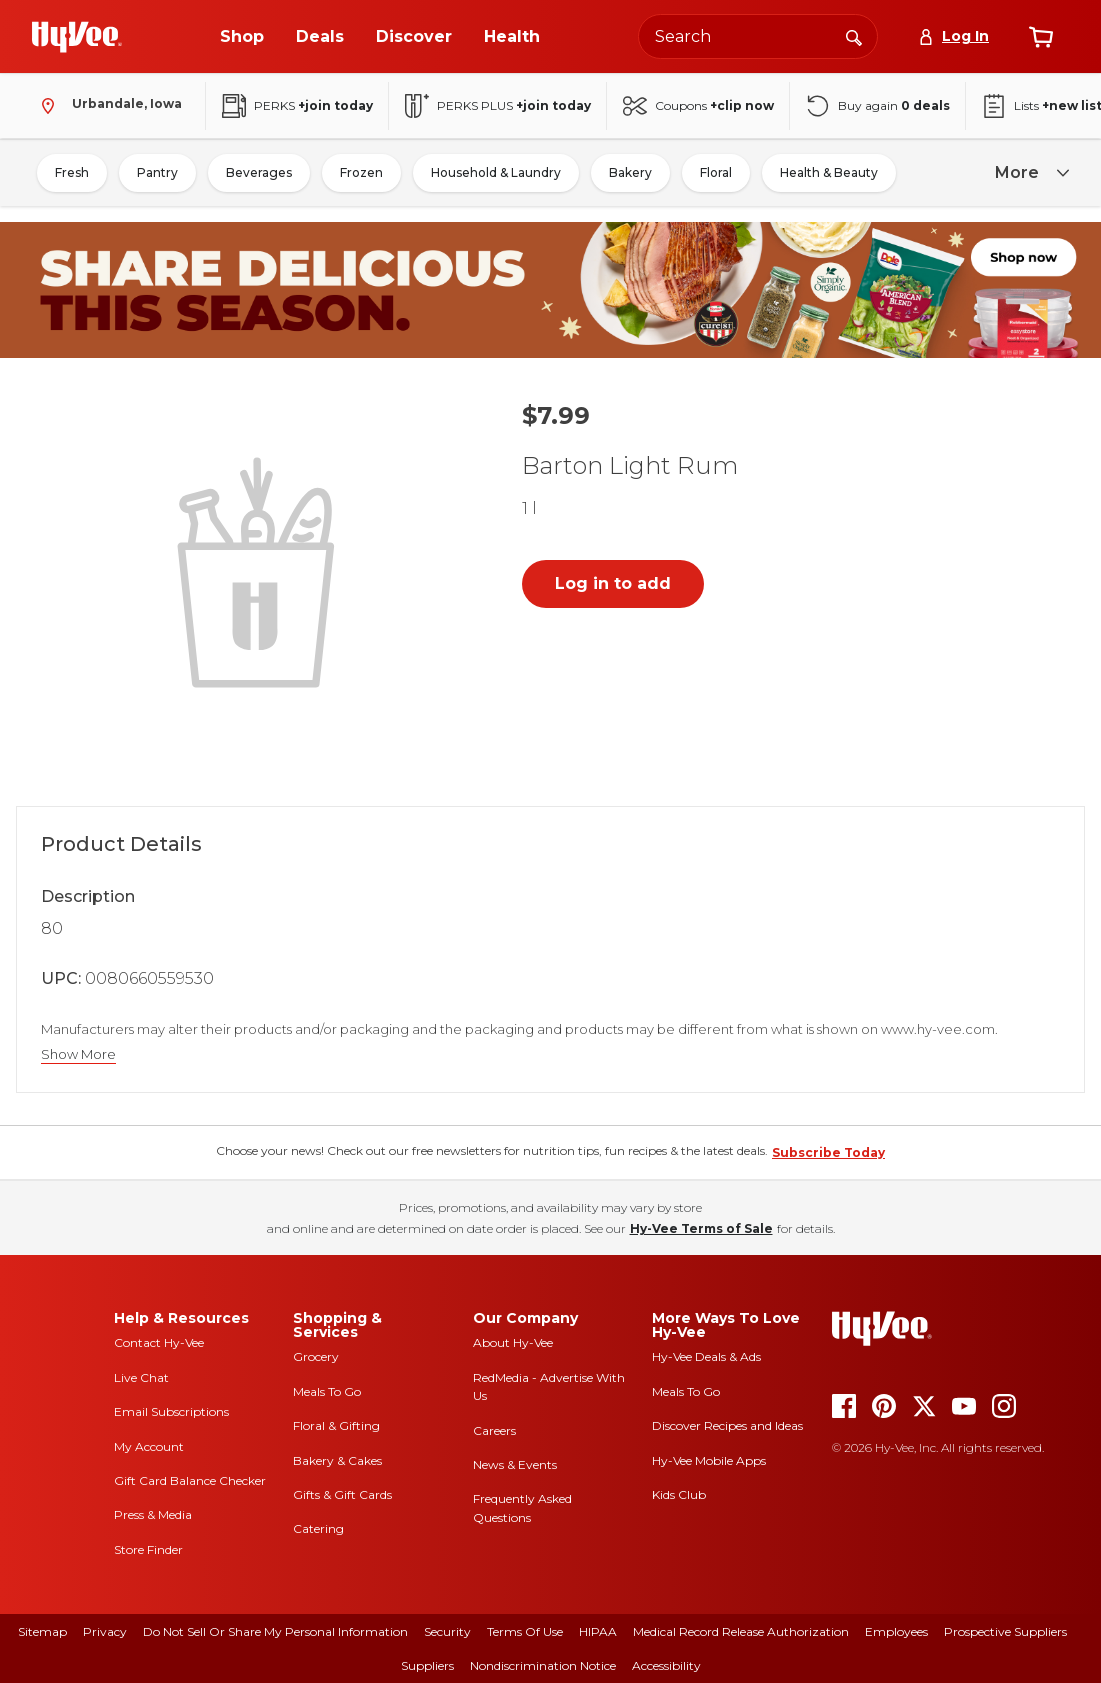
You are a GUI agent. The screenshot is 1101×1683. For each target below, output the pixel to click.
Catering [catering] (318, 1528)
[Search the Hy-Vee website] (758, 36)
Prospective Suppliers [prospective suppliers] (1005, 1631)
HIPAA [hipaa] (598, 1631)
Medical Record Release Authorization (741, 1631)
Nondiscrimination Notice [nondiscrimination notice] (543, 1665)
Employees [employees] (896, 1631)
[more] (1029, 173)
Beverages (259, 172)
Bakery (630, 172)
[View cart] (1041, 37)
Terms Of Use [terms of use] (525, 1631)
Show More (78, 1054)
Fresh (72, 172)
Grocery (316, 1356)
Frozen (361, 172)
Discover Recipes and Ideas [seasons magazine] (727, 1425)
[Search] (854, 36)
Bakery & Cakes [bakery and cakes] (337, 1460)
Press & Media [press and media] (153, 1514)
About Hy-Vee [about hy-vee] (513, 1342)
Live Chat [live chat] (141, 1377)
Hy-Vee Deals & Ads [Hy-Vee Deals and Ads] (706, 1356)
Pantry (157, 172)
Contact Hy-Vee (159, 1342)
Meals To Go (327, 1391)
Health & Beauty (829, 172)
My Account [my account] (149, 1446)
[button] (260, 570)
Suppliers (427, 1665)
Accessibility (666, 1665)
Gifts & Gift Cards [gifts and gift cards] (342, 1494)
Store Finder (148, 1549)
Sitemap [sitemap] (42, 1631)
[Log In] (953, 36)
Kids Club (679, 1494)
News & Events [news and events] (515, 1464)
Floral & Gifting (336, 1425)
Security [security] (447, 1631)
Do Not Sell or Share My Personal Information (275, 1631)
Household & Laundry (496, 172)
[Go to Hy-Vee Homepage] (77, 37)
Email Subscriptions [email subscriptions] (171, 1411)
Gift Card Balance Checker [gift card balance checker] (190, 1480)
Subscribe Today (828, 1152)
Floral (716, 172)
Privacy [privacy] (105, 1631)
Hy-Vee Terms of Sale (701, 1228)
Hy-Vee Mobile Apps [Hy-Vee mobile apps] (709, 1460)
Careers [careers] (494, 1430)
